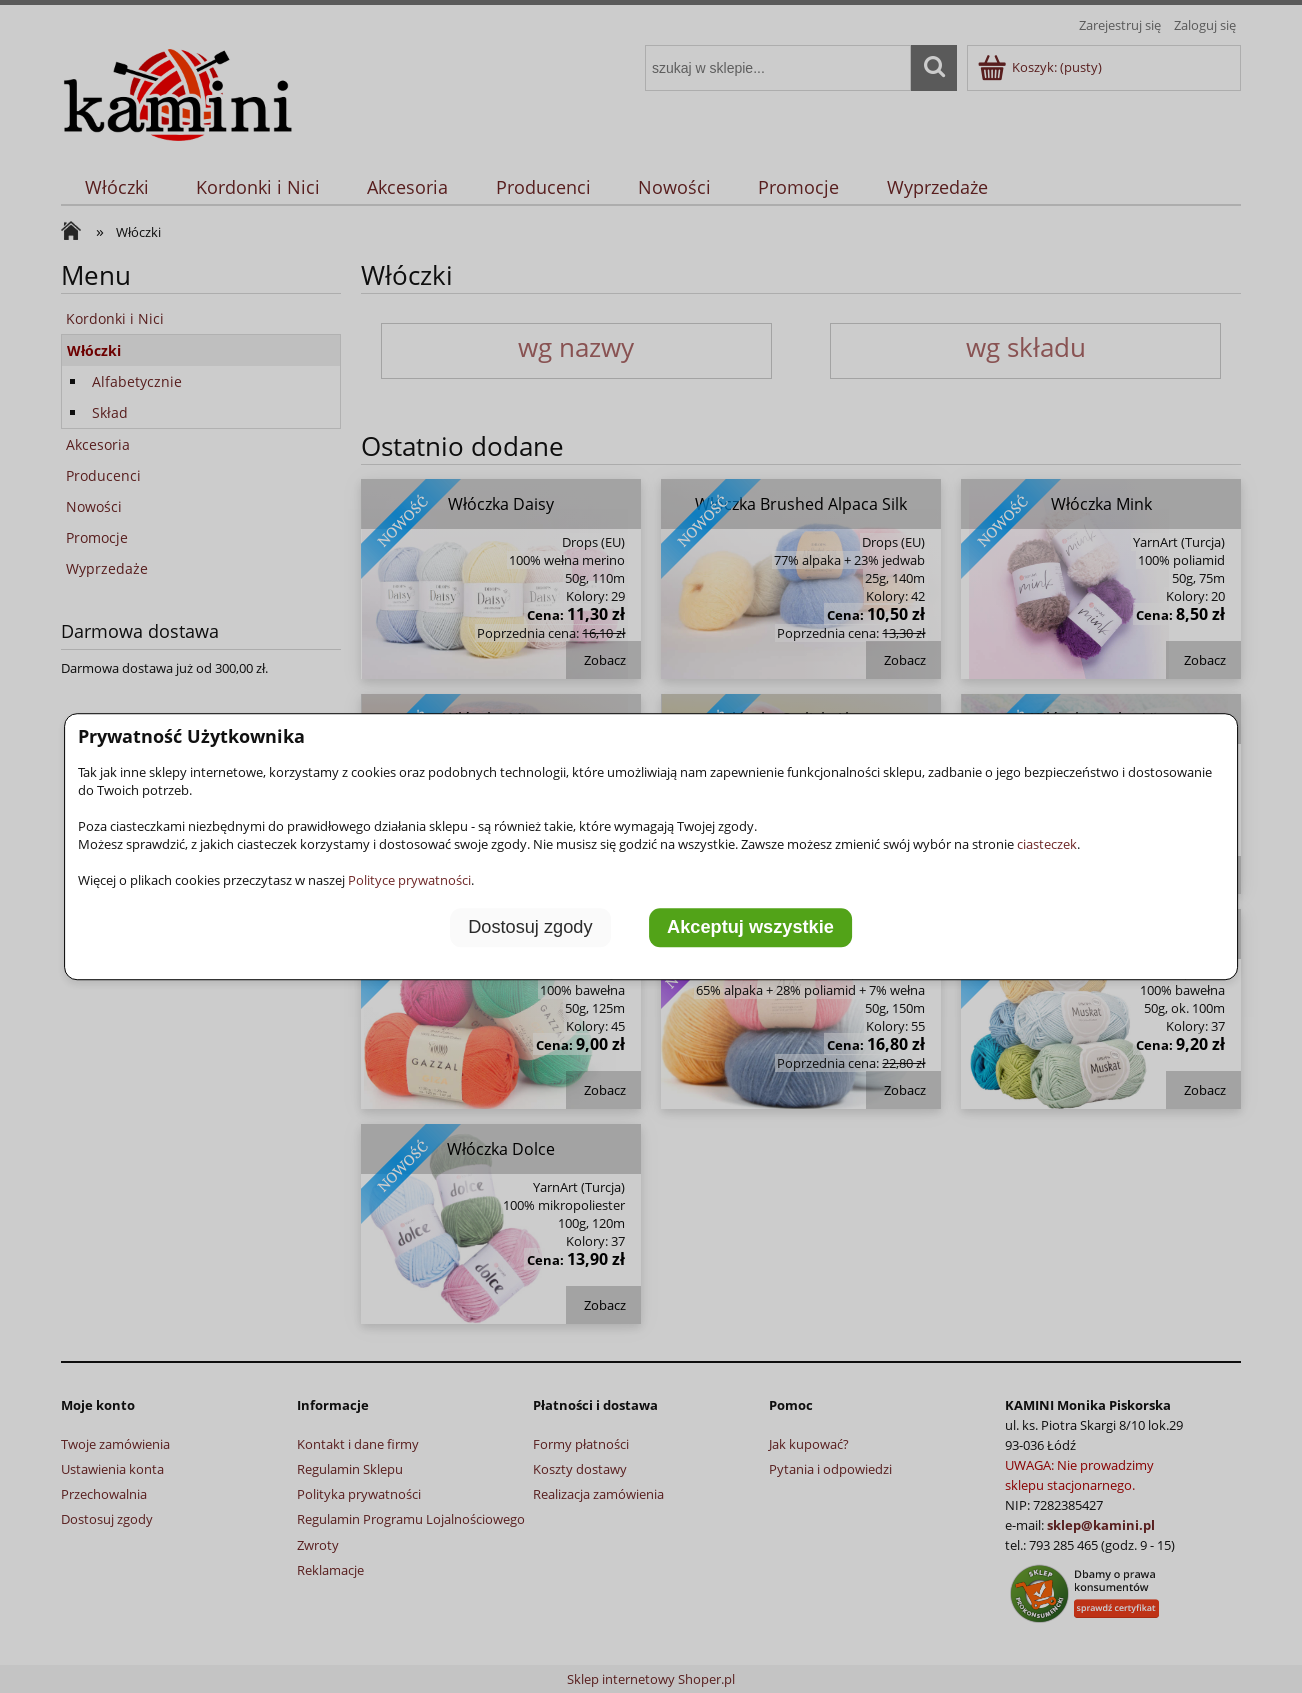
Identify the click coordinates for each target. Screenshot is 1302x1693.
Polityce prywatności (409, 880)
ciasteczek (1047, 844)
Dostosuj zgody (530, 927)
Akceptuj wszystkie (750, 927)
